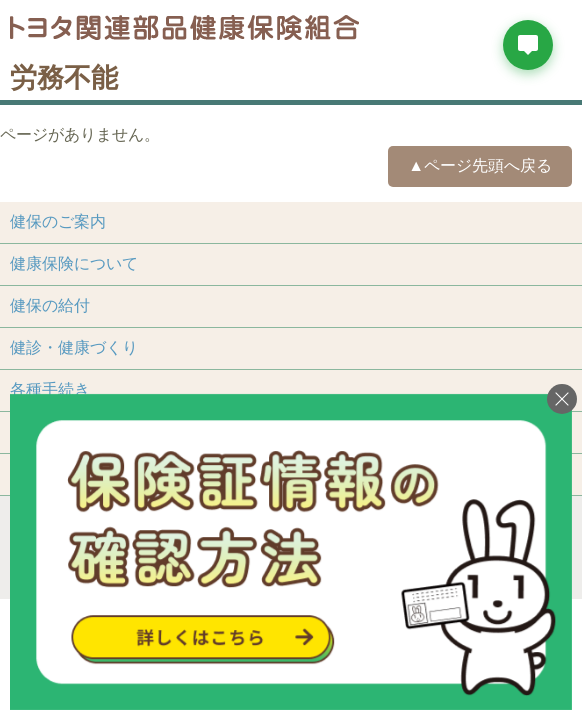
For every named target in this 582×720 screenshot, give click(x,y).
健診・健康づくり (74, 347)
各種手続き (50, 389)
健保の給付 (50, 305)
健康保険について (74, 263)
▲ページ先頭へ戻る (480, 165)
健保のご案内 (58, 221)
